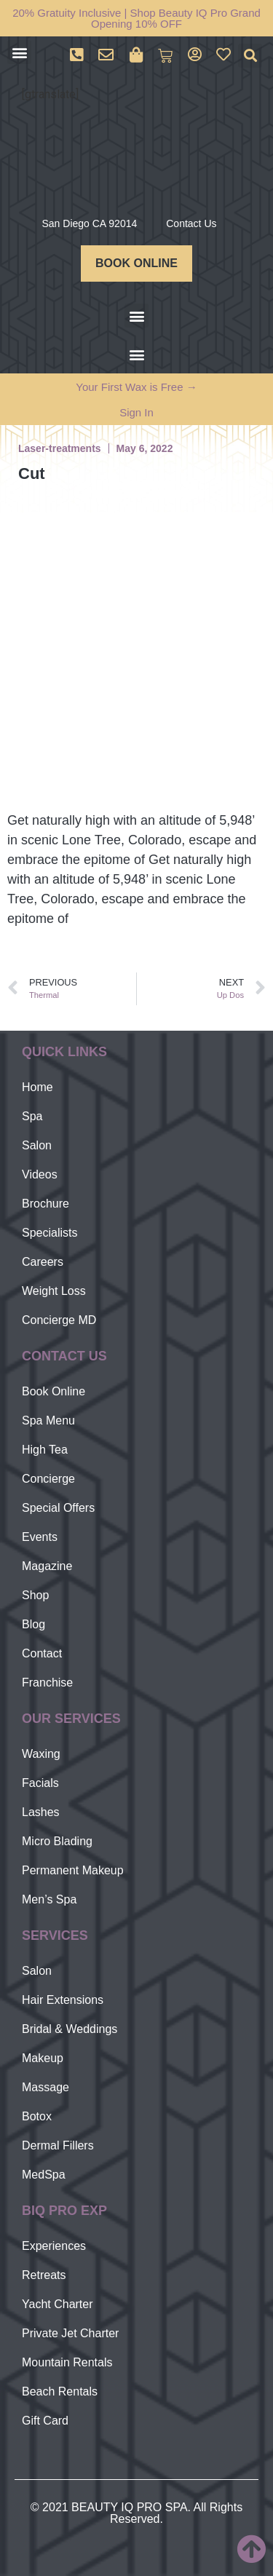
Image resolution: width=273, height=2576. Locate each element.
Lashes (41, 1812)
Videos (40, 1174)
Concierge (48, 1479)
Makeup (42, 2058)
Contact (42, 1653)
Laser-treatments (59, 448)
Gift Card (45, 2420)
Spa (32, 1116)
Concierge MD (59, 1320)
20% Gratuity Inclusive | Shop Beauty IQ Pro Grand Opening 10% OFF (136, 18)
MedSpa (44, 2174)
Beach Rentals (60, 2391)
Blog (33, 1624)
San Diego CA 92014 (89, 223)
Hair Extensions (62, 2000)
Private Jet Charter (70, 2333)
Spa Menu (48, 1420)
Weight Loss (54, 1291)
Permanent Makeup (73, 1870)
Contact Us (191, 223)
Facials (40, 1783)
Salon (37, 1145)
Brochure (45, 1203)
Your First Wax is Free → (136, 387)
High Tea (45, 1449)
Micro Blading (57, 1841)
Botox (37, 2116)
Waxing (41, 1754)
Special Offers (58, 1508)
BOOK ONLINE (136, 263)
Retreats (44, 2275)
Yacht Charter (57, 2304)
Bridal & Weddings (69, 2029)
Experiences (54, 2246)
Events (40, 1537)
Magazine (47, 1566)
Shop (35, 1595)
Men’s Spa (49, 1899)
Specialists (49, 1232)
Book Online (53, 1391)
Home (37, 1087)
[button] (19, 52)
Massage (45, 2087)
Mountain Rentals (67, 2362)
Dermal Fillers (58, 2145)
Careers (42, 1262)
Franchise (47, 1682)
